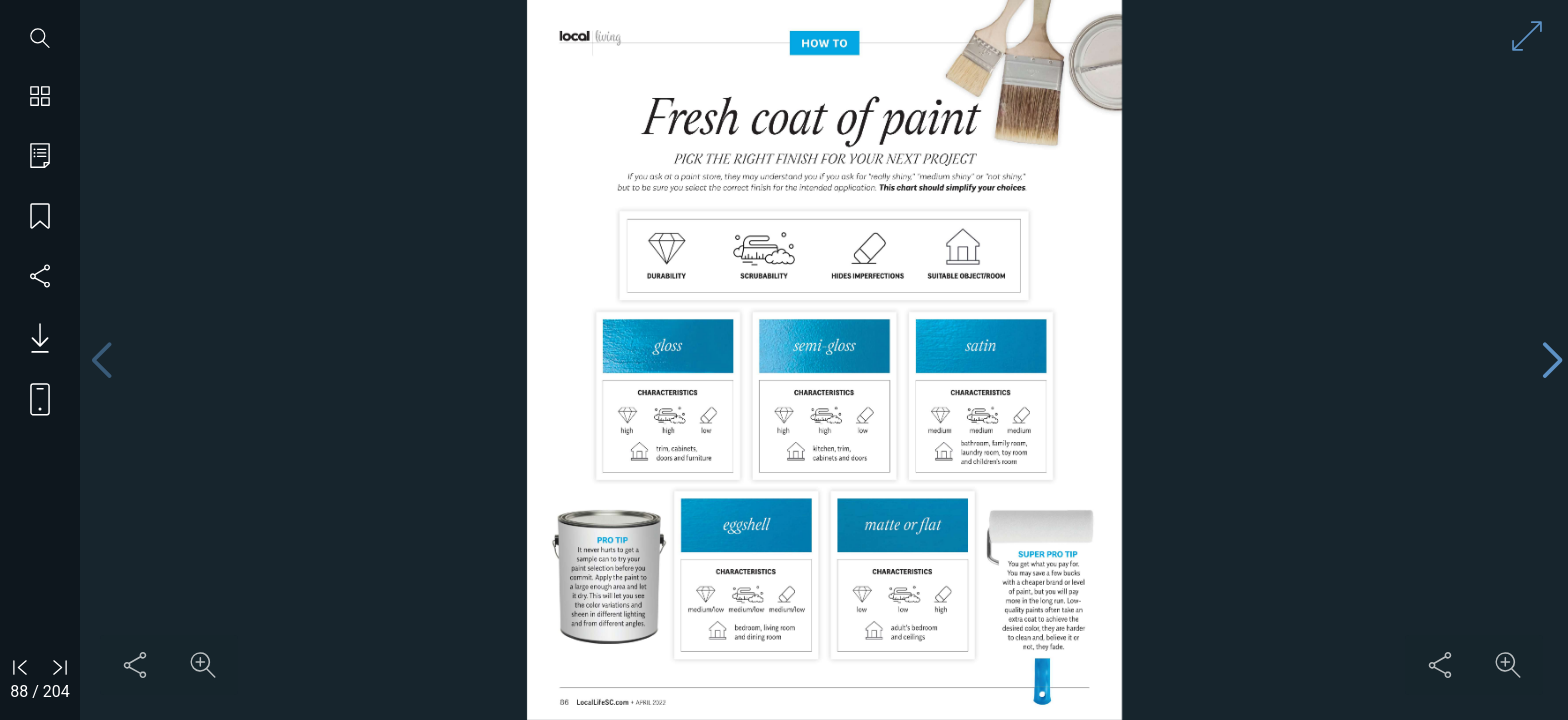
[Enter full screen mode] (1527, 36)
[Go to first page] (20, 667)
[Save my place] (40, 218)
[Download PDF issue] (32, 338)
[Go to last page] (60, 667)
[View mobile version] (32, 398)
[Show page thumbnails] (40, 98)
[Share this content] (135, 665)
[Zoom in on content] (203, 665)
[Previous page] (101, 360)
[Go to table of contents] (40, 158)
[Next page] (1552, 360)
